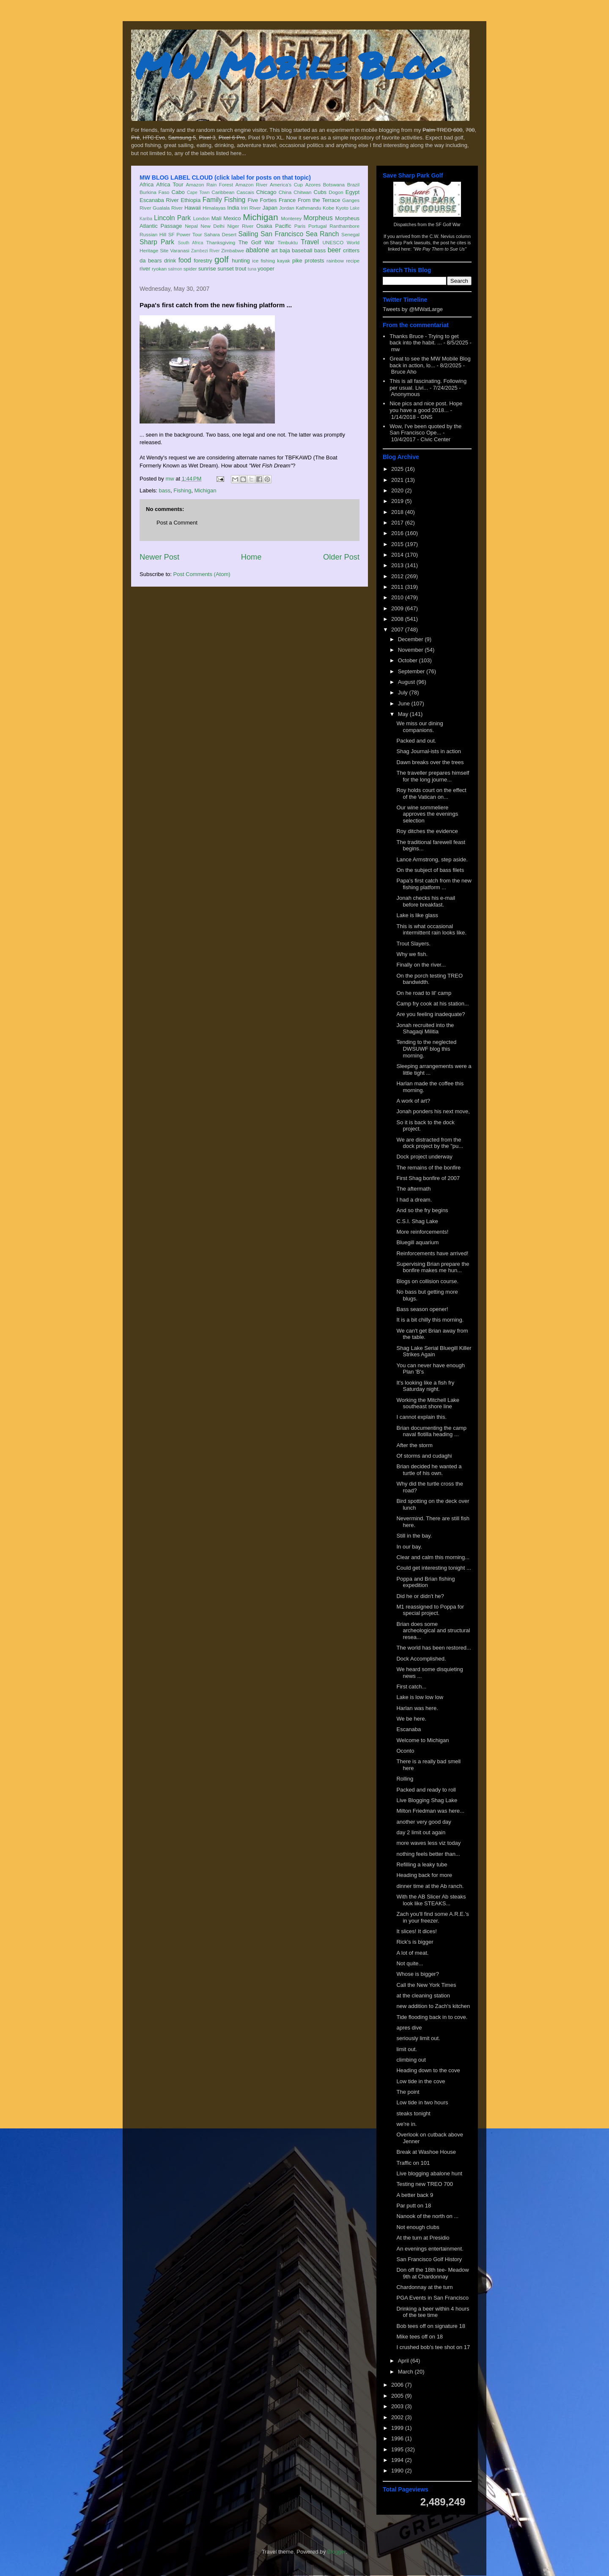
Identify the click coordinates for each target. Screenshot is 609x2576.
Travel (310, 242)
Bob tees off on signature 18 (430, 2326)
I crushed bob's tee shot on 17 (433, 2347)
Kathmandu (308, 207)
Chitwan (302, 192)
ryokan (159, 268)
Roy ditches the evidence (427, 831)
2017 (398, 522)
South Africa (190, 242)
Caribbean (222, 192)
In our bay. (409, 1546)
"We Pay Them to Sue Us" (439, 248)
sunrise (207, 268)
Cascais (245, 192)
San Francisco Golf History (429, 2259)
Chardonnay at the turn (424, 2287)
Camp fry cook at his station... (432, 1003)
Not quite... (409, 1963)
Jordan (286, 207)
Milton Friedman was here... (430, 1811)
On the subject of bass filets (430, 870)
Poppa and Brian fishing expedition (425, 1582)
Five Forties (262, 200)
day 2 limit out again (420, 1832)
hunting (241, 260)
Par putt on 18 (413, 2205)
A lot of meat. (412, 1953)
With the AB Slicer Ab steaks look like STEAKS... (431, 1900)
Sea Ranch (322, 234)
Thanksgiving (221, 242)
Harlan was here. (417, 1708)
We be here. (411, 1719)
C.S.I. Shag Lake (417, 1221)
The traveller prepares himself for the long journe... (432, 776)
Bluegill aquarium (417, 1242)
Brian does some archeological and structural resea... (433, 1630)
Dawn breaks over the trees (430, 762)
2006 (398, 2385)
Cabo (178, 192)
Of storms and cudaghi (424, 1456)
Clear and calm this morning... (432, 1557)
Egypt (352, 192)
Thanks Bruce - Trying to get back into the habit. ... (424, 339)
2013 (398, 565)
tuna (252, 269)
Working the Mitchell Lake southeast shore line (427, 1403)
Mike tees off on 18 (419, 2336)
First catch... (411, 1686)
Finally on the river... (420, 965)
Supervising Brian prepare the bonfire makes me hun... (432, 1267)
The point (407, 2092)
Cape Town (198, 192)
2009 (398, 608)
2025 (398, 469)
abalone (257, 250)
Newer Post (159, 557)
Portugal (317, 226)
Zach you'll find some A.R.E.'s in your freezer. (432, 1917)
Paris (300, 226)
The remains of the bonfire (428, 1167)
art (275, 250)
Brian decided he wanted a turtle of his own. (428, 1469)
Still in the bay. (414, 1535)
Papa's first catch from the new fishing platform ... (433, 884)
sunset (225, 268)
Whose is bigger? (417, 1974)
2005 (398, 2396)
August (407, 682)
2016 (398, 533)
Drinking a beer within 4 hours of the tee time (432, 2312)
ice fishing (263, 260)
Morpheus (317, 217)
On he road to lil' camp (423, 993)
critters (351, 250)
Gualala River (168, 207)
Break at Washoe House (425, 2152)
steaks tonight (413, 2113)
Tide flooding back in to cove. (431, 2017)
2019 (398, 501)
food (184, 260)
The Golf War (256, 242)
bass (320, 250)
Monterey (291, 218)
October (408, 660)
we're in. (406, 2124)
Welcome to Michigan (422, 1740)
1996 (398, 2438)
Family (212, 199)
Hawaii (192, 208)
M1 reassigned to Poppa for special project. (430, 1610)
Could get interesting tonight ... (433, 1568)
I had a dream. (414, 1199)
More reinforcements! (422, 1232)
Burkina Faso (155, 192)
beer (334, 250)
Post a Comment (177, 522)
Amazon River (252, 184)
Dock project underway (424, 1156)
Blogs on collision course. (427, 1281)
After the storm (414, 1445)
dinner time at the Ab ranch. (430, 1886)
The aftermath (413, 1189)
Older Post (341, 557)
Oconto (405, 1751)
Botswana (334, 184)
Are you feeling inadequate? (430, 1014)
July (403, 692)
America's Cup (286, 184)
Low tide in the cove (420, 2081)
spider (190, 268)
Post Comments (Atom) (201, 574)
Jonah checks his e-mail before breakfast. (425, 901)
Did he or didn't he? (420, 1596)
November (411, 650)
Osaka (264, 226)
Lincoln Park (172, 217)
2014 (398, 555)
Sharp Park (157, 242)
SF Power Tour (185, 234)
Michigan (260, 217)
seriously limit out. (418, 2038)
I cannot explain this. (421, 1417)
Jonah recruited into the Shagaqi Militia (425, 1028)
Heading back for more (424, 1875)
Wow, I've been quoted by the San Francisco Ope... (425, 429)
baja (285, 250)
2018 (398, 512)
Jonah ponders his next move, (432, 1111)
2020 (398, 490)
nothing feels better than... (428, 1854)
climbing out (410, 2060)
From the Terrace (319, 200)
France (287, 200)
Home (251, 557)
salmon (175, 269)
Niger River (241, 226)
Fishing (234, 199)
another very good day (423, 1822)
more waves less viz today (428, 1843)
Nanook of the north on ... (427, 2216)
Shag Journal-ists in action (428, 751)
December (411, 639)
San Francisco (282, 234)
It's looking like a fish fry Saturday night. (425, 1386)
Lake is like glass (417, 915)
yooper (266, 268)
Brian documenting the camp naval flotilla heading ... (431, 1431)
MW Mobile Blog (291, 64)
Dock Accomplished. (421, 1658)
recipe (352, 260)
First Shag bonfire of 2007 (428, 1178)
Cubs (320, 192)
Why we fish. (412, 954)
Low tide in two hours (422, 2102)
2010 (398, 597)
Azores (313, 184)
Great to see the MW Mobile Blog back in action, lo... (430, 362)
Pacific (283, 226)
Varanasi (179, 250)
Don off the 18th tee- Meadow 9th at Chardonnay (432, 2273)
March (406, 2371)
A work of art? (413, 1101)
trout (240, 268)
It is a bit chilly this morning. (430, 1320)
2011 (398, 587)
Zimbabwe (232, 250)
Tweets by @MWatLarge (413, 309)
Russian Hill (153, 234)
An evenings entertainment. (429, 2248)
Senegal (350, 234)
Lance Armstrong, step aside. (431, 859)
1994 (398, 2460)
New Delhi (212, 226)
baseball (302, 250)
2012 (398, 576)
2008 (398, 619)
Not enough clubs (417, 2227)
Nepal (191, 226)
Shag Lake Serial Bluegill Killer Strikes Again (433, 1351)
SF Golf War (448, 224)
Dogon (336, 192)
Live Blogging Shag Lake (426, 1800)
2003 (398, 2406)
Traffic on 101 (413, 2163)
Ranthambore (344, 226)
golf (221, 259)
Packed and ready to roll (425, 1790)
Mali (216, 218)
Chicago (266, 192)
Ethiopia (190, 200)
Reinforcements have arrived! (432, 1253)
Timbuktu (287, 242)
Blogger (336, 2552)
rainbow (335, 260)
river (145, 268)
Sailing (248, 234)
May (404, 714)
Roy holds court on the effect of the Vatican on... (431, 793)
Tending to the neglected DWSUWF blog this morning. (426, 1048)
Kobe (328, 207)
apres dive (409, 2027)
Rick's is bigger (414, 1942)
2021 (398, 480)
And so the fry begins (422, 1210)
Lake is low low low (419, 1697)
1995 (398, 2449)
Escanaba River (159, 200)
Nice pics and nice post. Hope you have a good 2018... (426, 406)
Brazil (353, 184)
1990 (398, 2470)
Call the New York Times (426, 1985)
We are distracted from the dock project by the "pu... (429, 1143)
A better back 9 (414, 2195)
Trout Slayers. (413, 943)
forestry (203, 260)
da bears (151, 260)
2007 (398, 629)
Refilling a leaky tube (421, 1864)
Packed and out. (416, 741)
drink (170, 260)
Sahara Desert (220, 234)
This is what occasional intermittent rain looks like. (431, 929)
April (404, 2360)
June (404, 703)
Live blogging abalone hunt (429, 2173)
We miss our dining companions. (419, 726)
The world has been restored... (433, 1647)
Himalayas (214, 207)
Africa (147, 184)
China (285, 192)
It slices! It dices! (416, 1931)
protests (314, 260)
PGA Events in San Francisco (432, 2298)
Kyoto (342, 207)
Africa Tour (169, 184)
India (233, 208)
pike (297, 260)
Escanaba (408, 1729)
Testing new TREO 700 (424, 2184)
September (412, 671)
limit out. (406, 2049)
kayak (283, 260)
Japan (269, 208)
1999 (398, 2428)
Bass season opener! (422, 1309)
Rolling (404, 1779)
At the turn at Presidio (422, 2238)
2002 (398, 2417)
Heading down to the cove (428, 2070)
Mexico (232, 218)
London (201, 218)
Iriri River (251, 207)
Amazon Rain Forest (209, 184)
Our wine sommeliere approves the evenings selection (427, 814)
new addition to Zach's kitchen (433, 2006)
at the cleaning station (423, 1995)
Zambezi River (205, 251)
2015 (398, 544)
